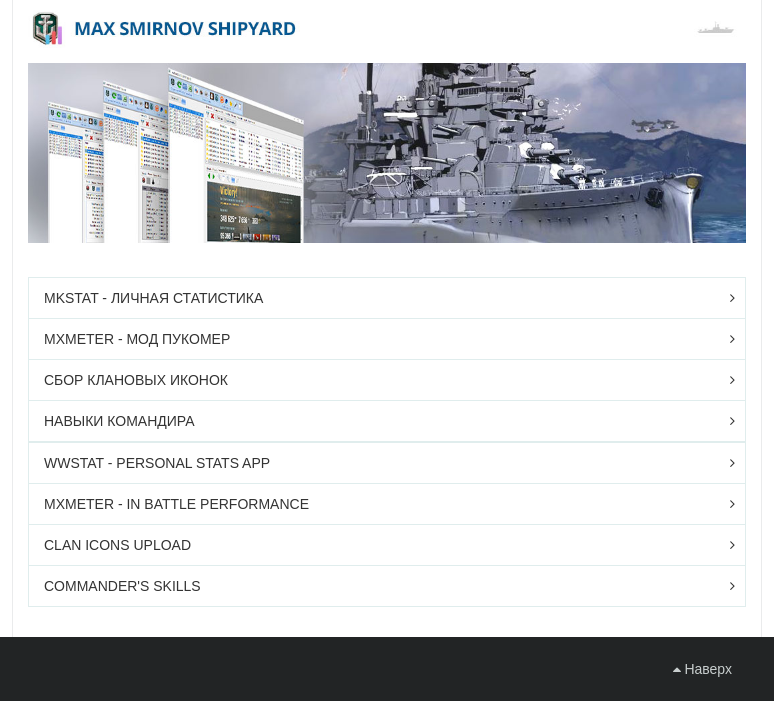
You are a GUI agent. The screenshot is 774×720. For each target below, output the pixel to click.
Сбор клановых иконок (136, 380)
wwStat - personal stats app (157, 463)
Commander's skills (122, 586)
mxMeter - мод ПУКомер (137, 339)
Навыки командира (119, 421)
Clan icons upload (117, 545)
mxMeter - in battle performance (176, 504)
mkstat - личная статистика (153, 298)
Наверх (702, 669)
